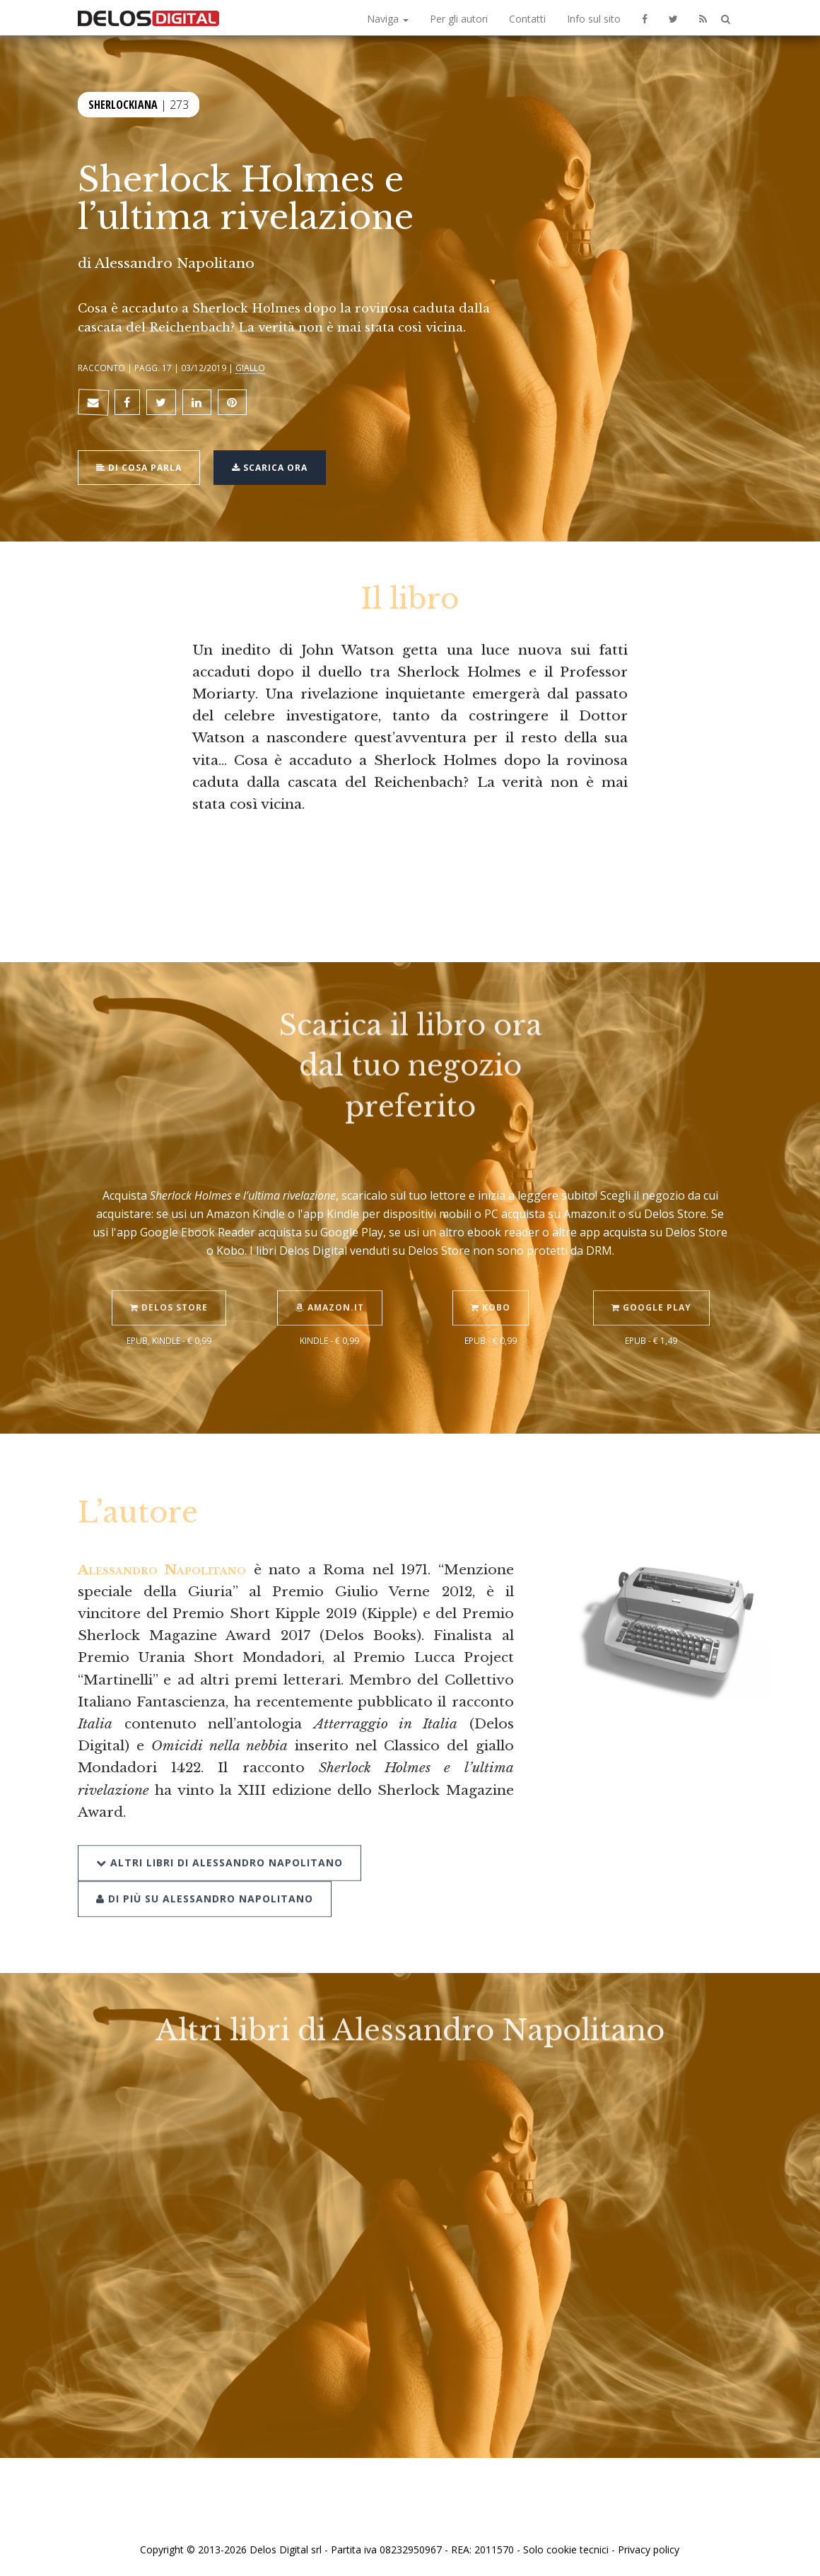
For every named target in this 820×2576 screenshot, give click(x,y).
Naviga (388, 18)
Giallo (250, 367)
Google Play (651, 1292)
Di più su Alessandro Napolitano (204, 1882)
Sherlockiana (123, 103)
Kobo (490, 1292)
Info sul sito (594, 18)
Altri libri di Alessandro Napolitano (219, 1846)
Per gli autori (459, 18)
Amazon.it (329, 1292)
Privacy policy (648, 2549)
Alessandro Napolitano (174, 262)
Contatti (527, 18)
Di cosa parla (139, 465)
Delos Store (169, 1292)
